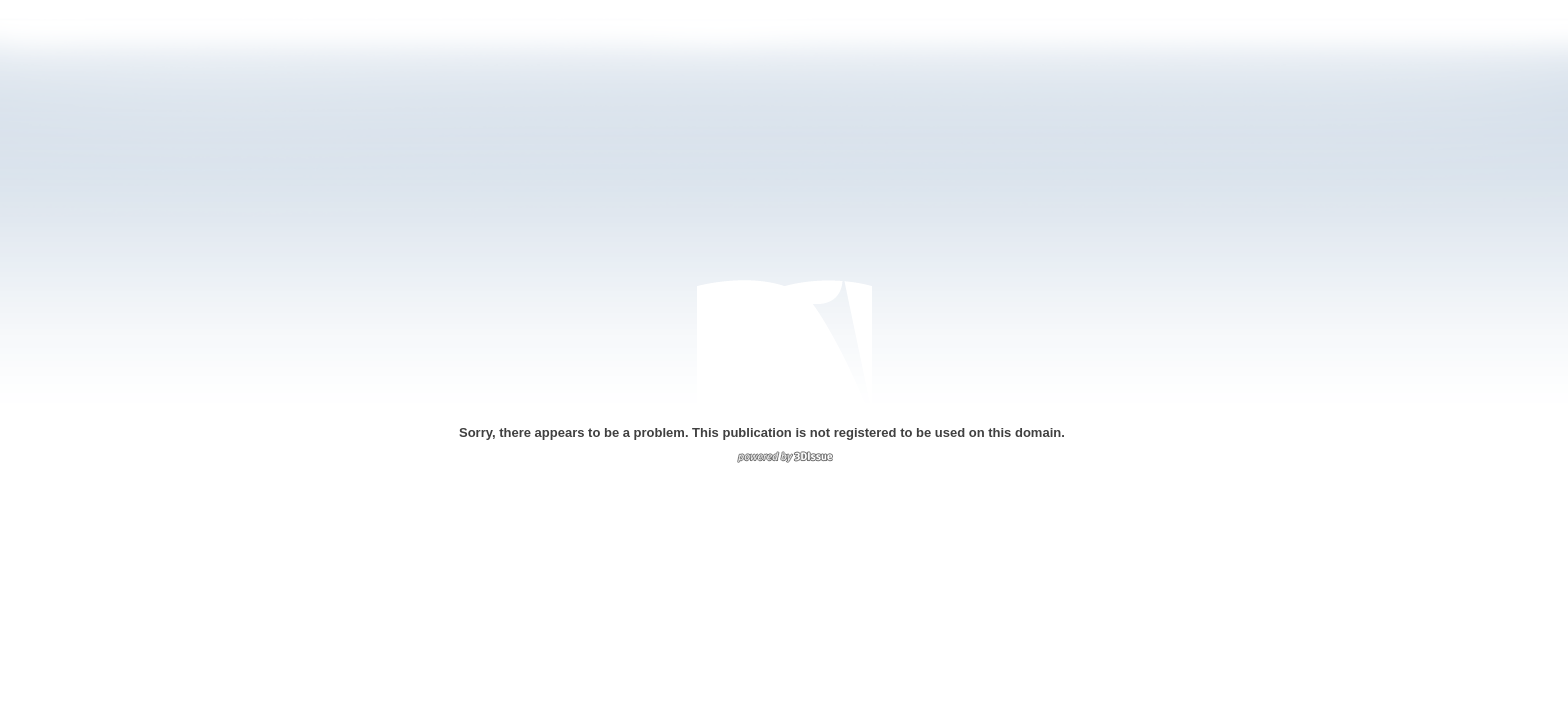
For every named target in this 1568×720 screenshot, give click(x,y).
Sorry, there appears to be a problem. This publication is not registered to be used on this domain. (762, 432)
